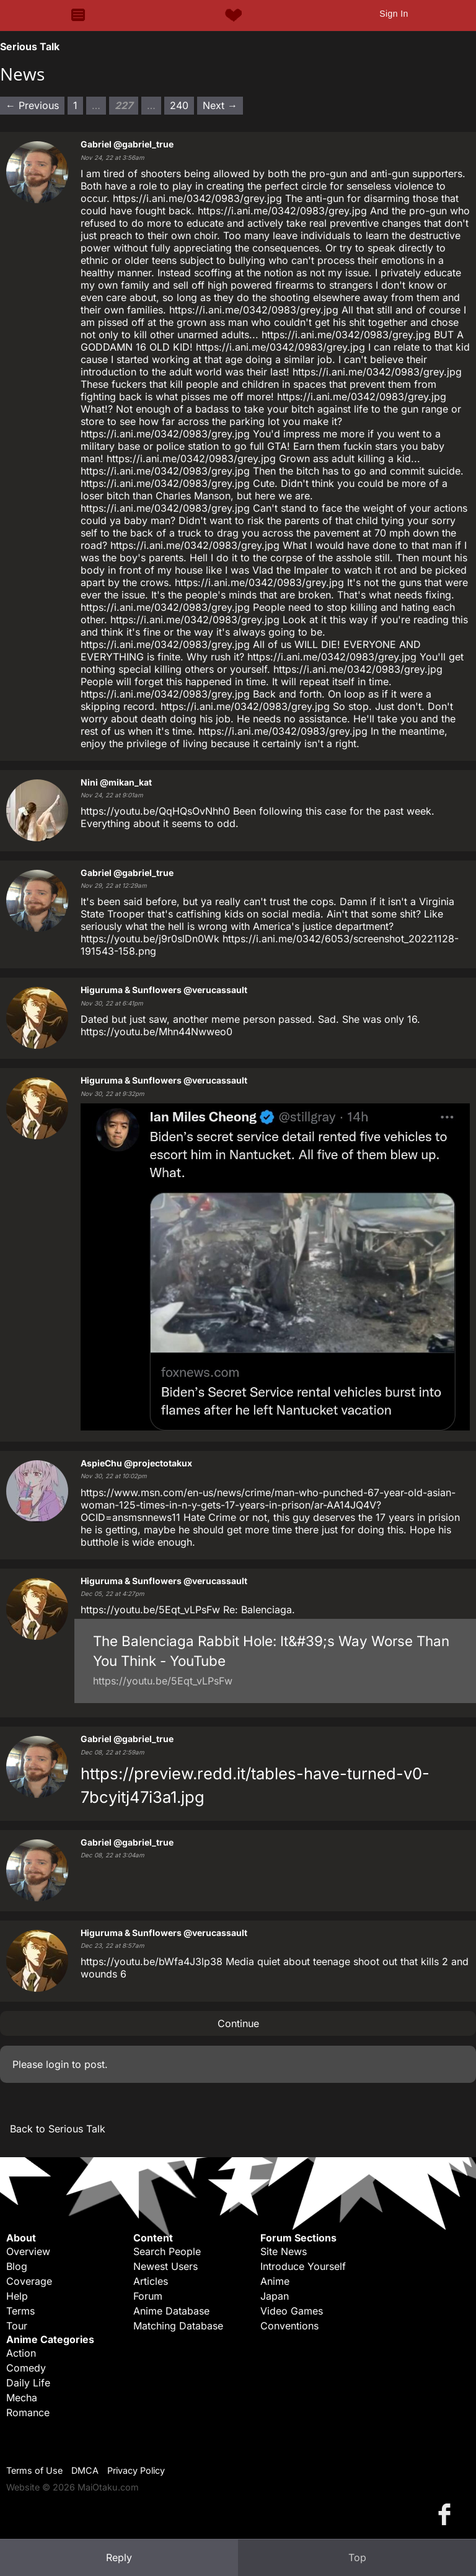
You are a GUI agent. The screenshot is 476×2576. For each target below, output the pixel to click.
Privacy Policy (136, 2470)
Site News (283, 2251)
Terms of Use (34, 2470)
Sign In (393, 14)
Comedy (26, 2368)
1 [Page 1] (75, 105)
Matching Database (178, 2326)
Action (21, 2353)
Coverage (29, 2281)
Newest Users (165, 2266)
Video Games (291, 2311)
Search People (167, 2251)
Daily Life (28, 2383)
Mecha (21, 2397)
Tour (16, 2326)
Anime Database (171, 2311)
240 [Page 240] (179, 105)
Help (17, 2296)
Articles (150, 2281)
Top (357, 2557)
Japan (274, 2296)
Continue (238, 2023)
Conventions (289, 2326)
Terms (20, 2311)
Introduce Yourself (303, 2266)
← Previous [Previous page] (32, 105)
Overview (28, 2251)
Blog (16, 2266)
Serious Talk (30, 46)
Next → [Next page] (220, 105)
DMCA (85, 2470)
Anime (274, 2281)
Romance (28, 2412)
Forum (147, 2296)
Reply (119, 2557)
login (57, 2064)
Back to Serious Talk (57, 2129)
